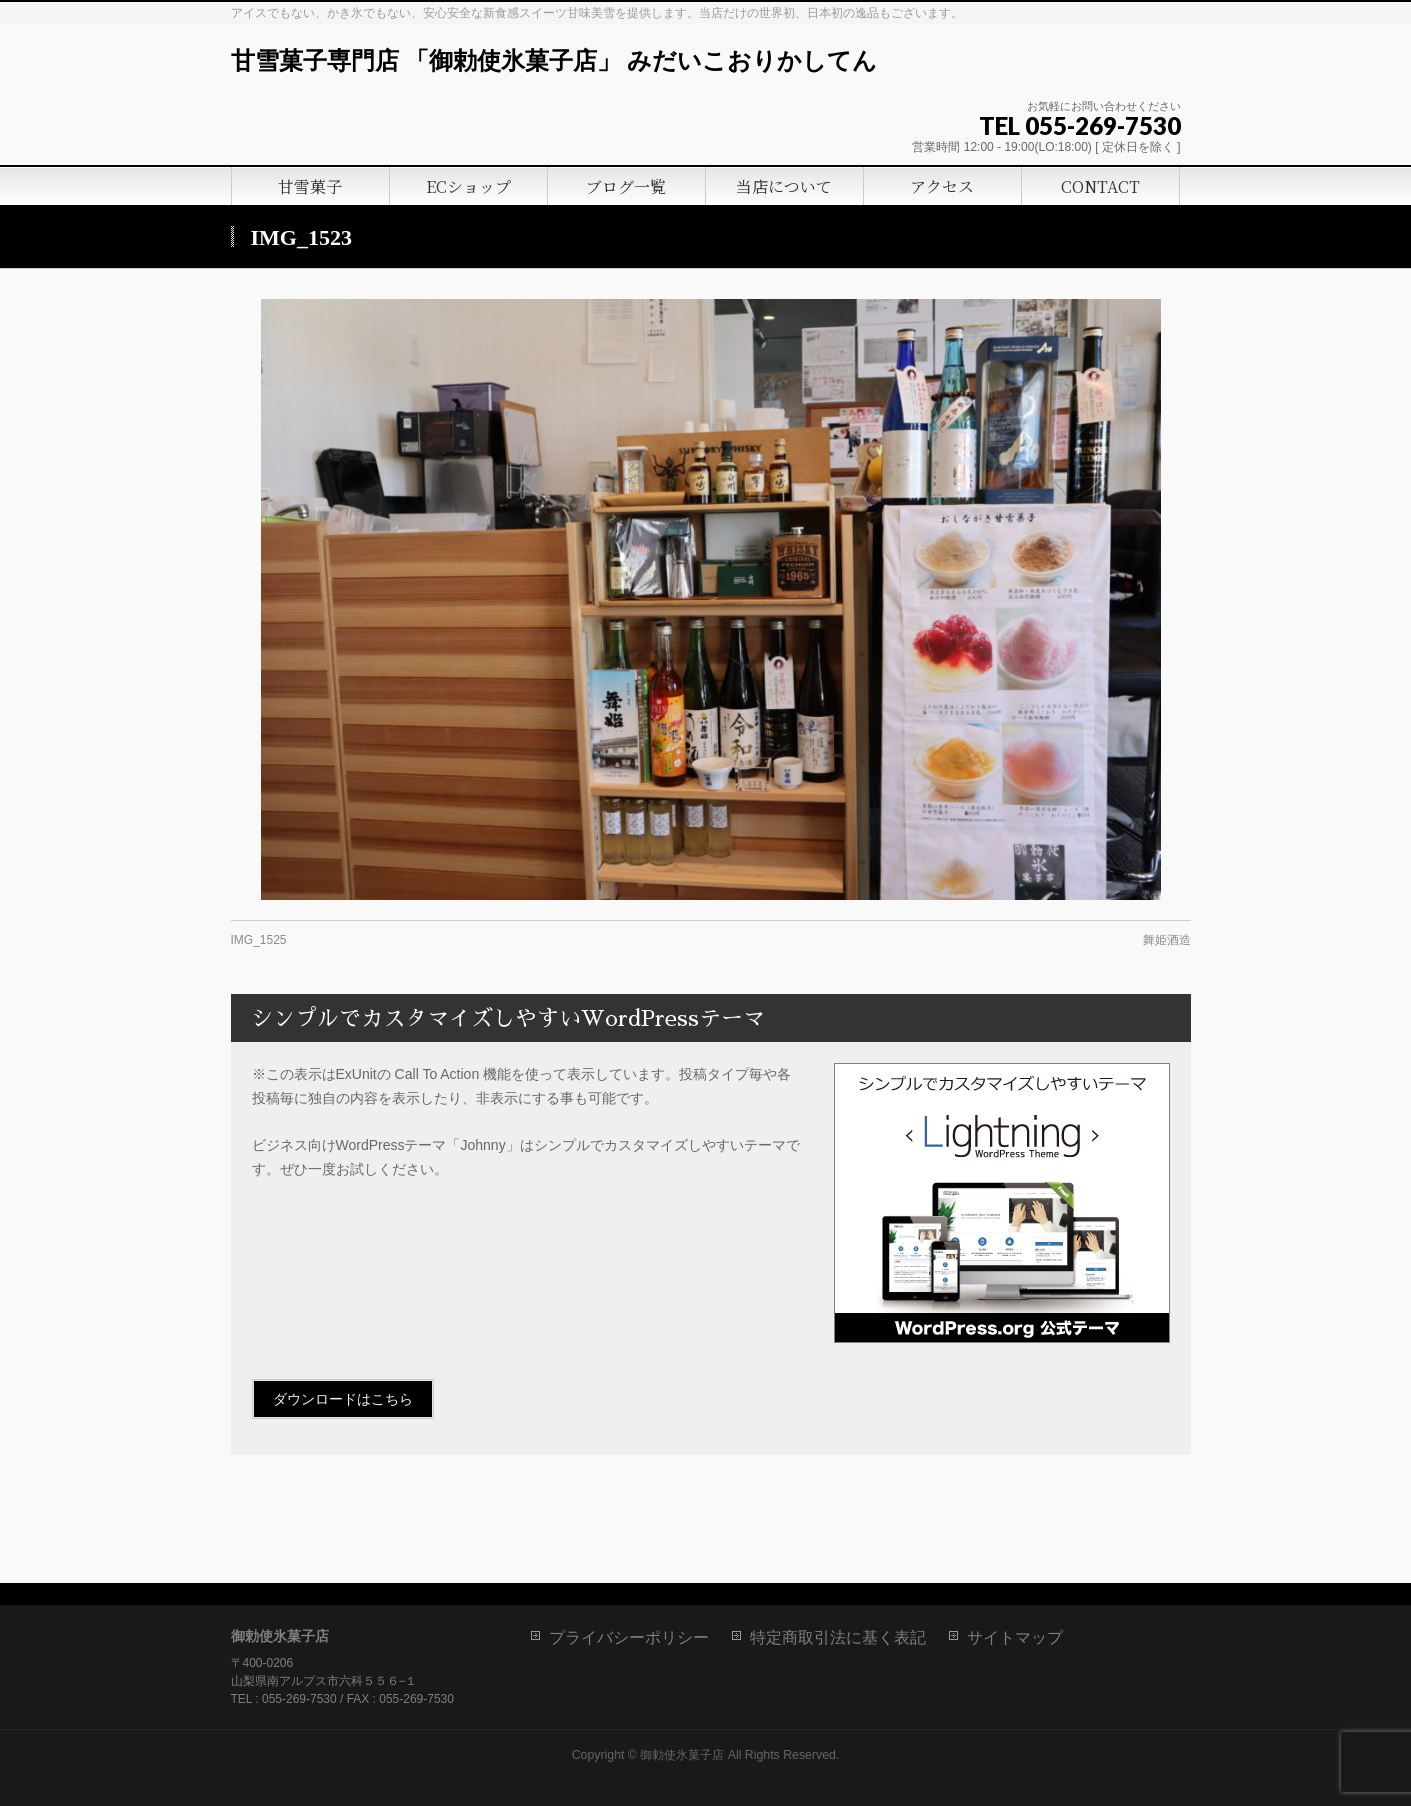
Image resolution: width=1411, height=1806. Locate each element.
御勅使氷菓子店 (682, 1755)
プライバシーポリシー (629, 1637)
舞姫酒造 (1167, 940)
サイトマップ (1015, 1637)
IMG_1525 (259, 940)
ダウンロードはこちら (343, 1399)
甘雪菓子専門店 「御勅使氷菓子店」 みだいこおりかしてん (554, 61)
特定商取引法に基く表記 (838, 1637)
